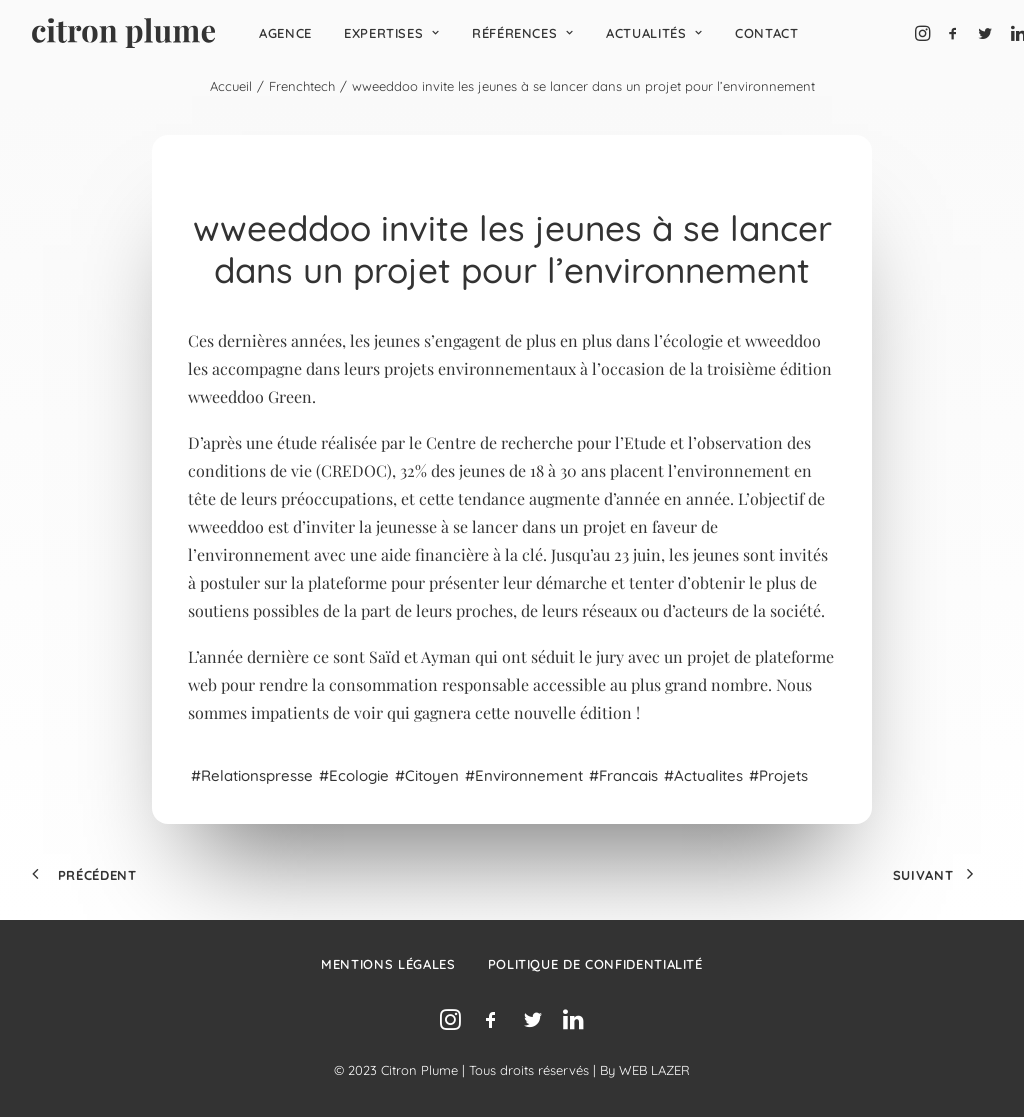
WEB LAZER (654, 1070)
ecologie (359, 775)
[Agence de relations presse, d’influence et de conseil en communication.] (123, 33)
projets (783, 775)
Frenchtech (302, 86)
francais (628, 775)
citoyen (432, 775)
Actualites (708, 775)
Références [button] (523, 33)
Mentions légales (388, 964)
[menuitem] (285, 33)
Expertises (392, 33)
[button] (924, 33)
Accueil (231, 86)
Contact (767, 33)
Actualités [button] (654, 33)
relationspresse (257, 775)
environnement (529, 775)
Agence (285, 33)
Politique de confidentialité (595, 964)
